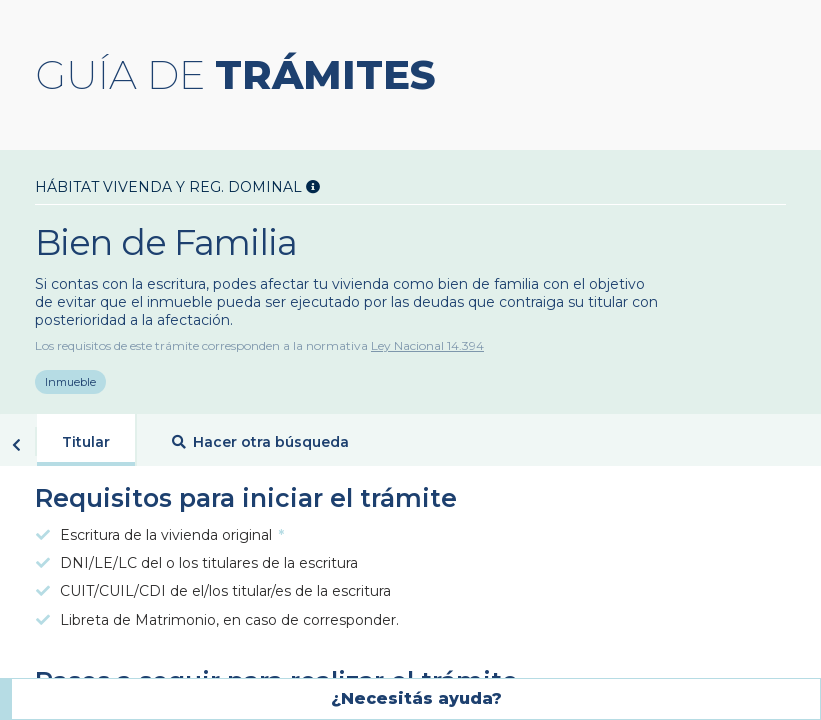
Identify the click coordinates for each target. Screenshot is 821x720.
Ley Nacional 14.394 (427, 346)
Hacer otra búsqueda (260, 446)
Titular (86, 446)
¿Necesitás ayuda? (416, 698)
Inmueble (70, 385)
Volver (16, 449)
